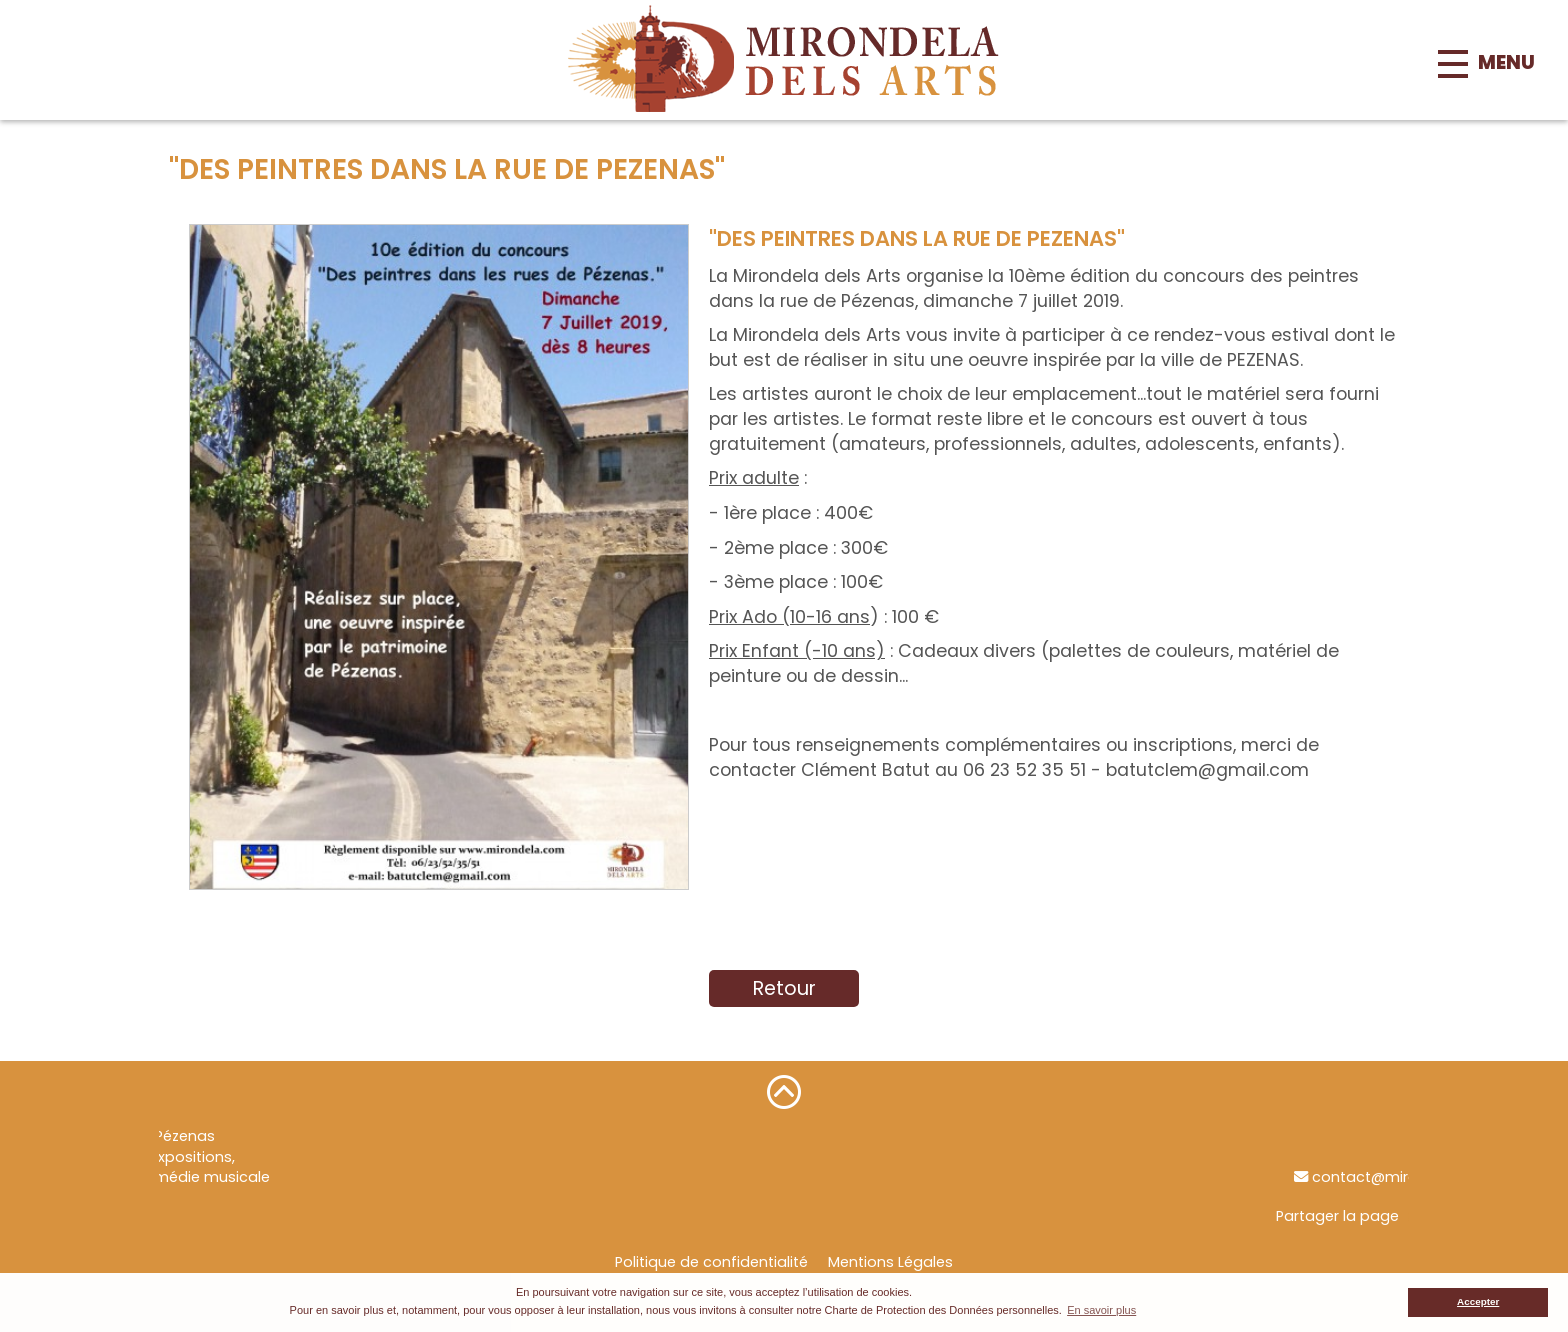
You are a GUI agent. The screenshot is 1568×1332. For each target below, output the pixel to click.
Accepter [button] (1478, 1301)
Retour (784, 988)
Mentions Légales (890, 1262)
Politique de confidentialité (711, 1262)
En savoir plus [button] (1101, 1310)
